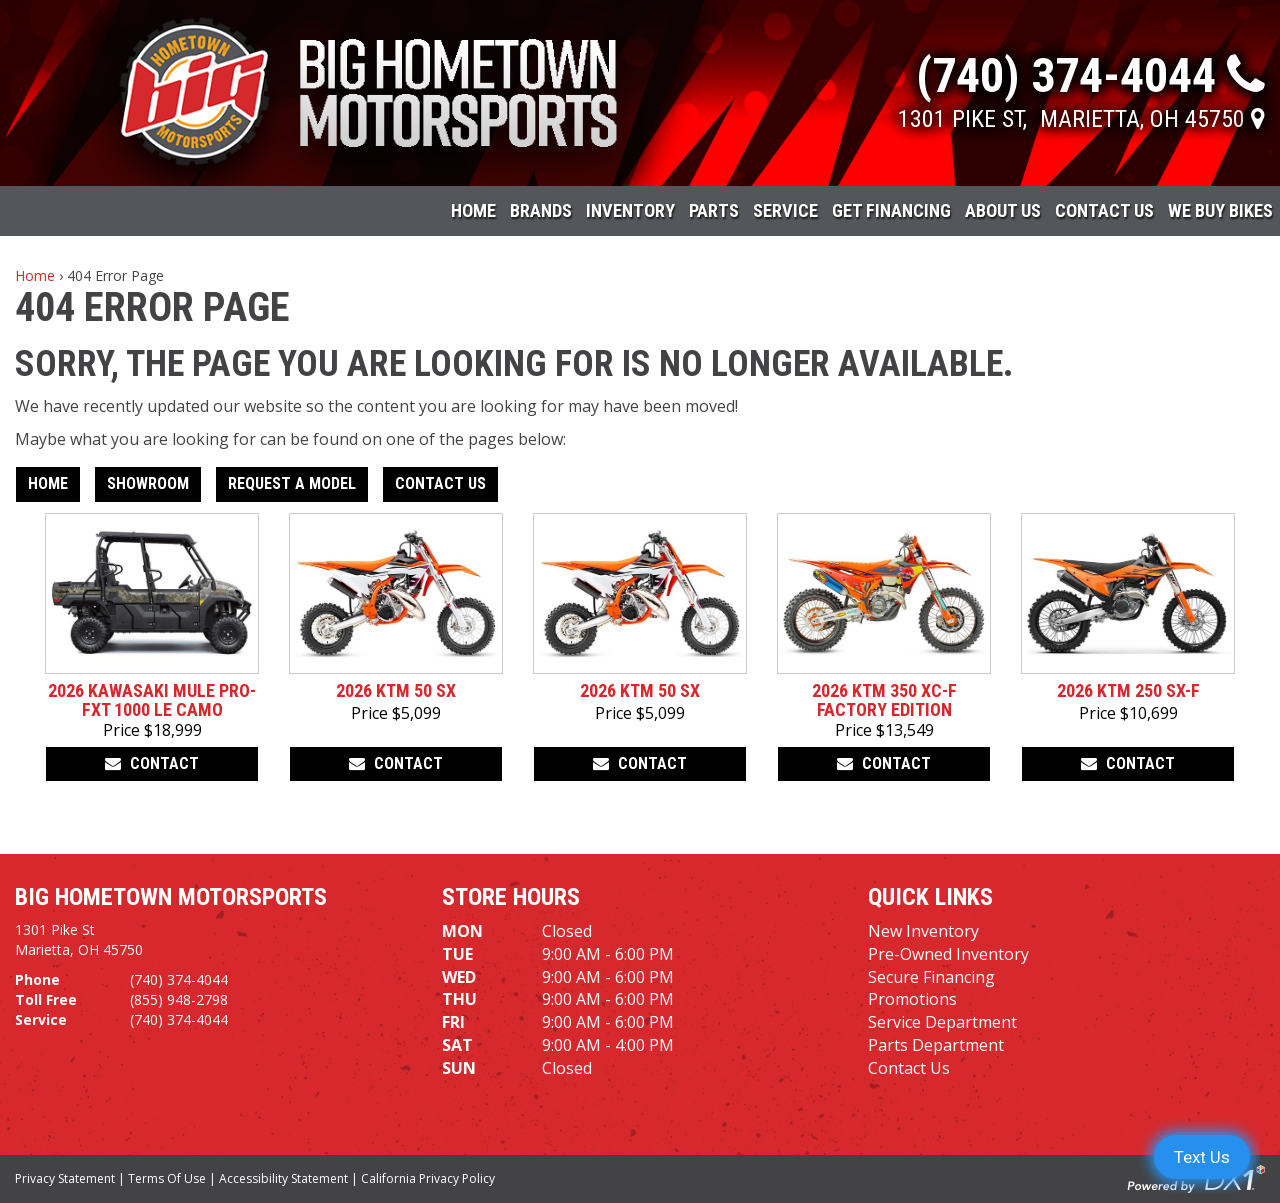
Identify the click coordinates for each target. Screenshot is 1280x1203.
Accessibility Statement (283, 1178)
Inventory (630, 210)
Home (473, 210)
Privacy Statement (65, 1178)
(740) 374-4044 (179, 979)
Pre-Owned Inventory (948, 954)
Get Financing (891, 210)
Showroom (148, 483)
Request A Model (292, 483)
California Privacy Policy (428, 1178)
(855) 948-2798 (179, 999)
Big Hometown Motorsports (171, 897)
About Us (1003, 210)
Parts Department (936, 1045)
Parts (714, 210)
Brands (541, 210)
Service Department (942, 1022)
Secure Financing (931, 977)
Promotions (912, 999)
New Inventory (923, 931)
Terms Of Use (167, 1178)
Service (785, 210)
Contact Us (1104, 210)
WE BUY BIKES (1220, 210)
